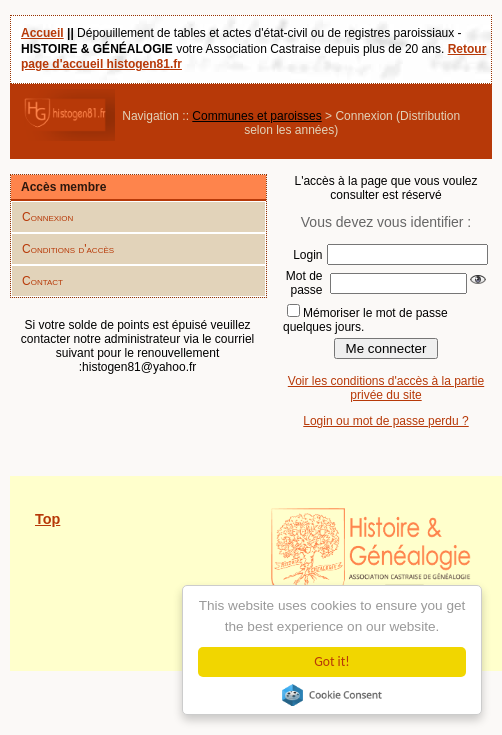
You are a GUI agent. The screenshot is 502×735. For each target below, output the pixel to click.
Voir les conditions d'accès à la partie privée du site (386, 388)
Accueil (42, 33)
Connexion (47, 217)
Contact (42, 281)
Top (47, 519)
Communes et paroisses (256, 116)
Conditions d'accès (68, 249)
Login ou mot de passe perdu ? (385, 421)
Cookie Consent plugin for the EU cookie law (332, 695)
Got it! (331, 661)
